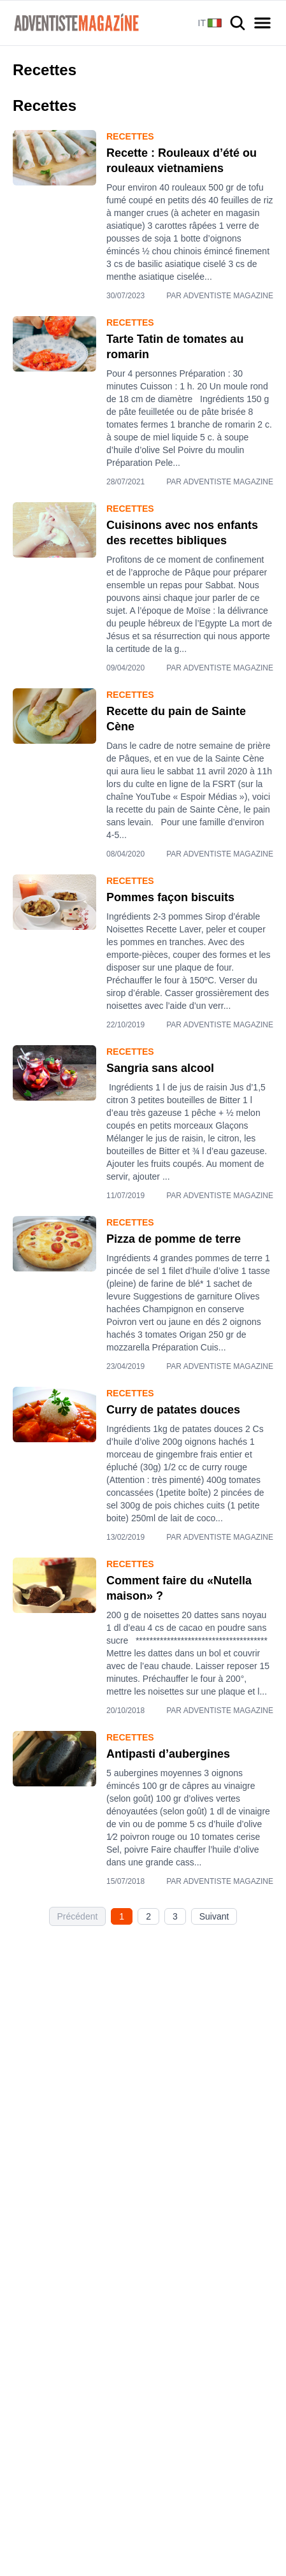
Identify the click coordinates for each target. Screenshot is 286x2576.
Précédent (77, 1916)
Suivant (214, 1916)
